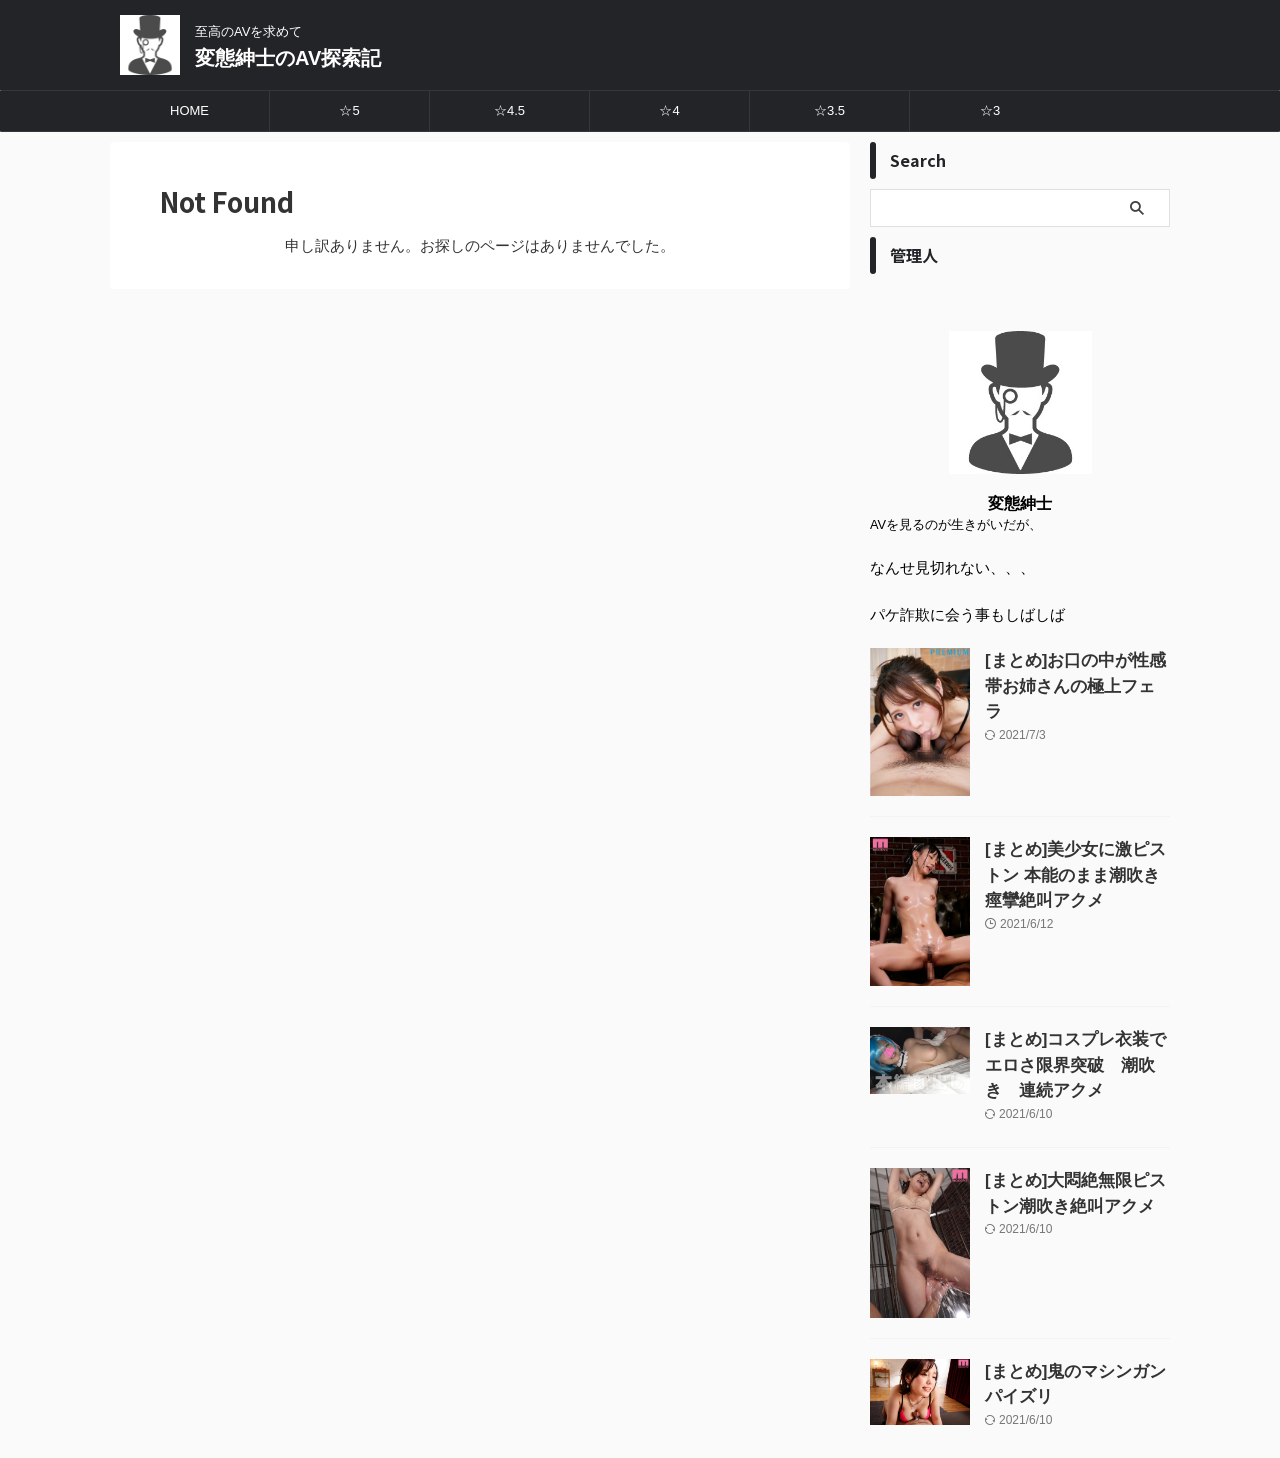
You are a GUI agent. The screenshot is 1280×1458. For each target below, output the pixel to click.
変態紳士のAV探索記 (288, 58)
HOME (189, 110)
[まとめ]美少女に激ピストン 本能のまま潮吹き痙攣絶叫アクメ (1076, 870)
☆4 (669, 110)
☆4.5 (509, 110)
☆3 (990, 110)
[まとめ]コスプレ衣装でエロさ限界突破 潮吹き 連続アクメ (1076, 1060)
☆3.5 (829, 110)
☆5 (349, 110)
